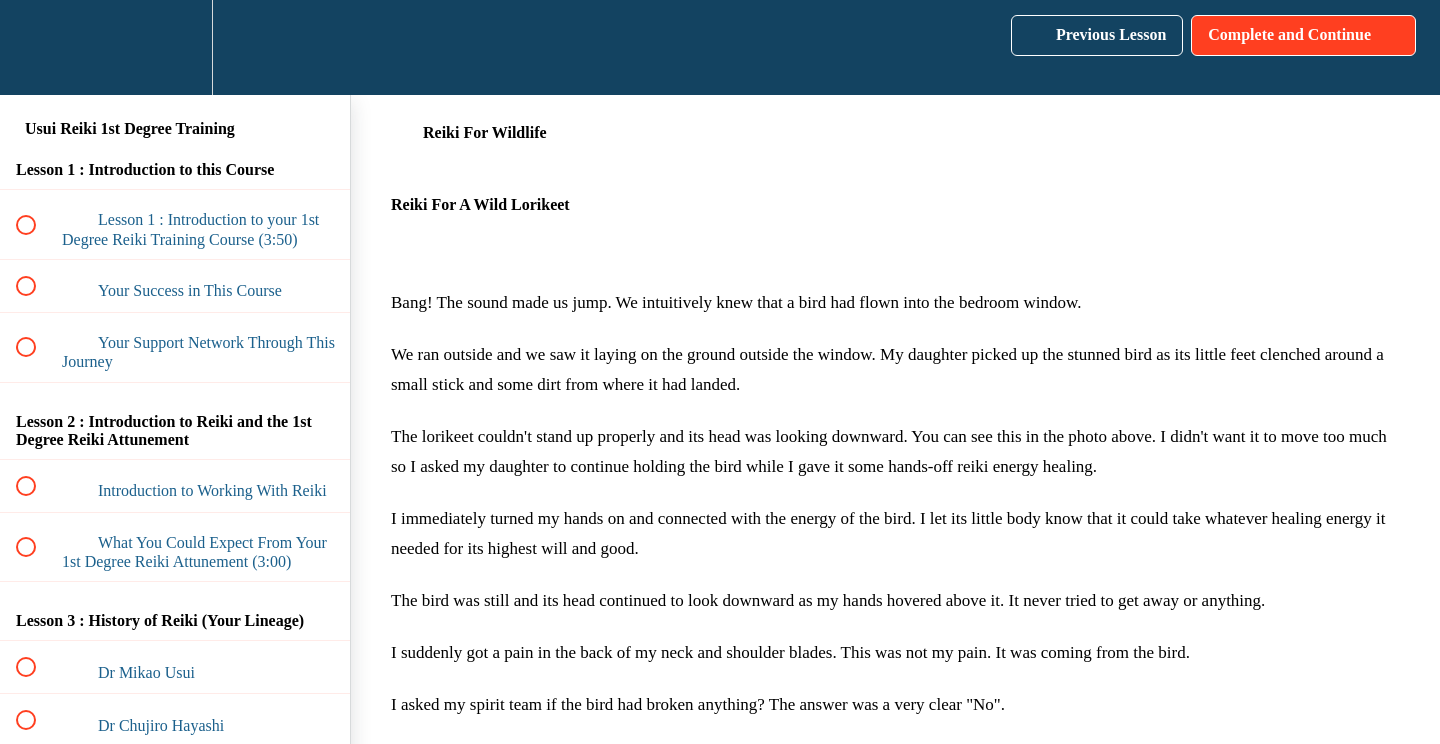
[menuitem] (175, 47)
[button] (37, 47)
